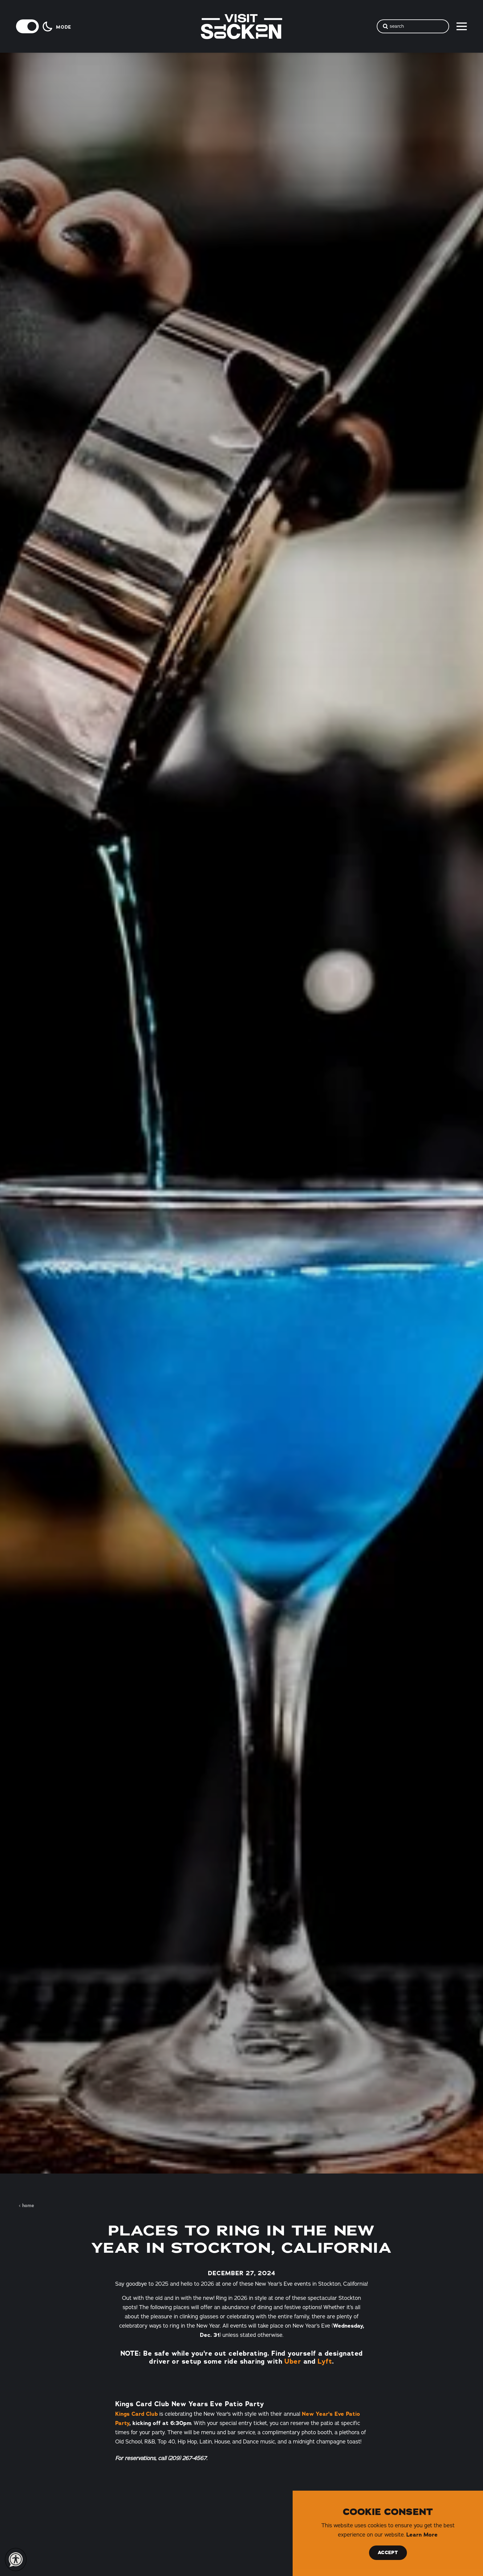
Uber (292, 2361)
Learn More (422, 2534)
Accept (388, 2552)
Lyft (325, 2361)
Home (26, 2205)
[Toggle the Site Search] (413, 26)
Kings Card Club (136, 2414)
